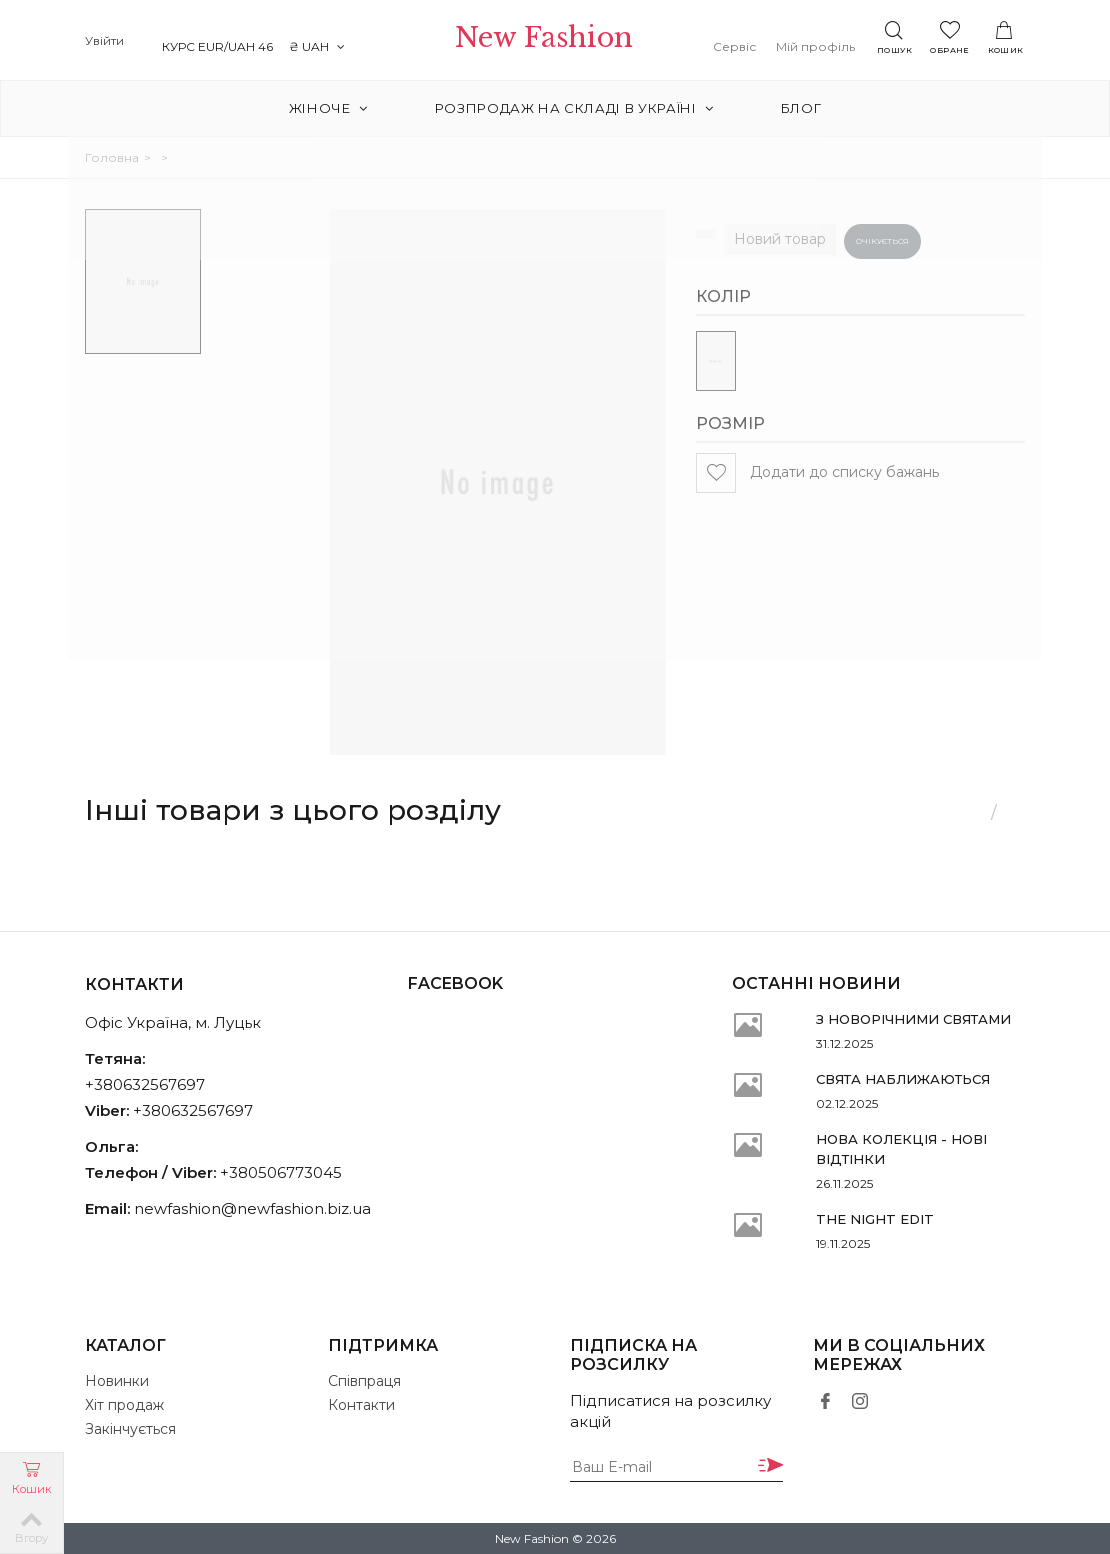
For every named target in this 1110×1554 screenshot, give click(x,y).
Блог (794, 108)
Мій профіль (824, 46)
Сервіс (743, 46)
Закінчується (130, 1429)
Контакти (361, 1405)
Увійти (104, 40)
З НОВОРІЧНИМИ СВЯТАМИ (913, 1019)
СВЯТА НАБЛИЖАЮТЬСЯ (903, 1079)
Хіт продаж (124, 1405)
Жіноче (335, 108)
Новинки (117, 1381)
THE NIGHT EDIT (875, 1219)
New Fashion (554, 41)
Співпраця (364, 1381)
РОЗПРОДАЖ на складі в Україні (574, 108)
